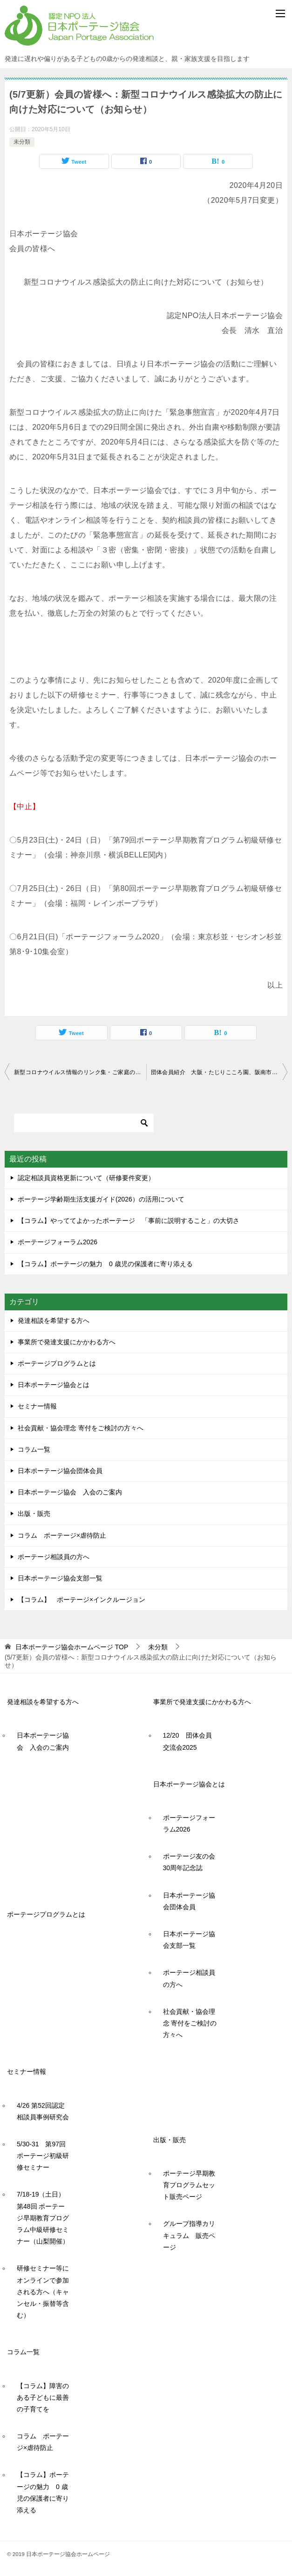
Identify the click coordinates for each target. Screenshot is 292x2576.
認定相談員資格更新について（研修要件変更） (86, 1178)
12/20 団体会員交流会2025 (187, 1741)
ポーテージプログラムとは (57, 1363)
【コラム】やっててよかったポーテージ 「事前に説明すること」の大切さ (128, 1220)
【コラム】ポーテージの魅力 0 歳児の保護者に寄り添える (105, 1264)
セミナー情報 (37, 1406)
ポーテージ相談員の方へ (53, 1556)
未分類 (22, 142)
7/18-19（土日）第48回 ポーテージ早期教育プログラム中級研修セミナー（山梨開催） (43, 2218)
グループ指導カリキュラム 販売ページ (189, 2235)
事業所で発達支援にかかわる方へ (66, 1342)
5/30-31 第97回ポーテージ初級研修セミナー (43, 2155)
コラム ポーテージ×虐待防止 (65, 1535)
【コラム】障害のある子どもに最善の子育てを (43, 2397)
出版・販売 (34, 1513)
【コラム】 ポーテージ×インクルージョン (81, 1599)
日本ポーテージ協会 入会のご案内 (70, 1492)
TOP (71, 1647)
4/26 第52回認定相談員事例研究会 (43, 2111)
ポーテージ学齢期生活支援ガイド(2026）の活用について (101, 1199)
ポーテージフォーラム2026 (57, 1242)
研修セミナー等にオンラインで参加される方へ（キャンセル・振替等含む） (43, 2291)
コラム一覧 (34, 1449)
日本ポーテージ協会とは (53, 1384)
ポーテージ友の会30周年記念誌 (189, 1862)
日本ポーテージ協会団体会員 (60, 1470)
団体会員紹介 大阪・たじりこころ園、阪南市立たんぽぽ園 (219, 1072)
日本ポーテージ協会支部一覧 (60, 1578)
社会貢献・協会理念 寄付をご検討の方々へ (80, 1428)
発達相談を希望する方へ (53, 1320)
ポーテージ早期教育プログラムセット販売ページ (189, 2185)
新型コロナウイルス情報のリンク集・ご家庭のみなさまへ (80, 1072)
